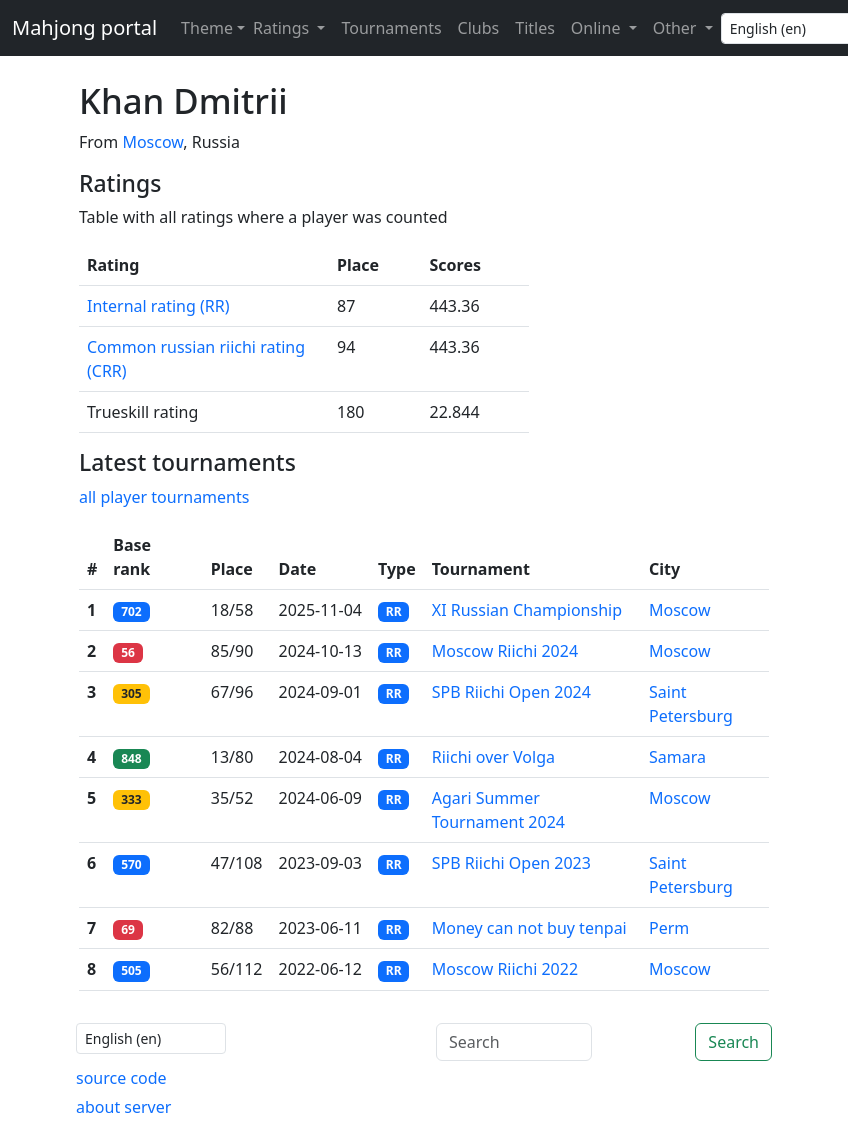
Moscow (152, 142)
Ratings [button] (283, 28)
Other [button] (677, 28)
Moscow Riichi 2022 (505, 969)
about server (123, 1107)
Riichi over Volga (493, 757)
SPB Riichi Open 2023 (511, 863)
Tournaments (391, 28)
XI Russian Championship (527, 610)
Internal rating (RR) (158, 306)
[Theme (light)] (209, 28)
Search (733, 1042)
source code (121, 1078)
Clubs (479, 28)
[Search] (514, 1042)
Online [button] (598, 28)
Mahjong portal (84, 27)
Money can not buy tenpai (529, 928)
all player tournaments (164, 497)
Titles (535, 28)
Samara (677, 757)
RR (394, 611)
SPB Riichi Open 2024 (511, 692)
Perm (669, 928)
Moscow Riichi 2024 (505, 651)
